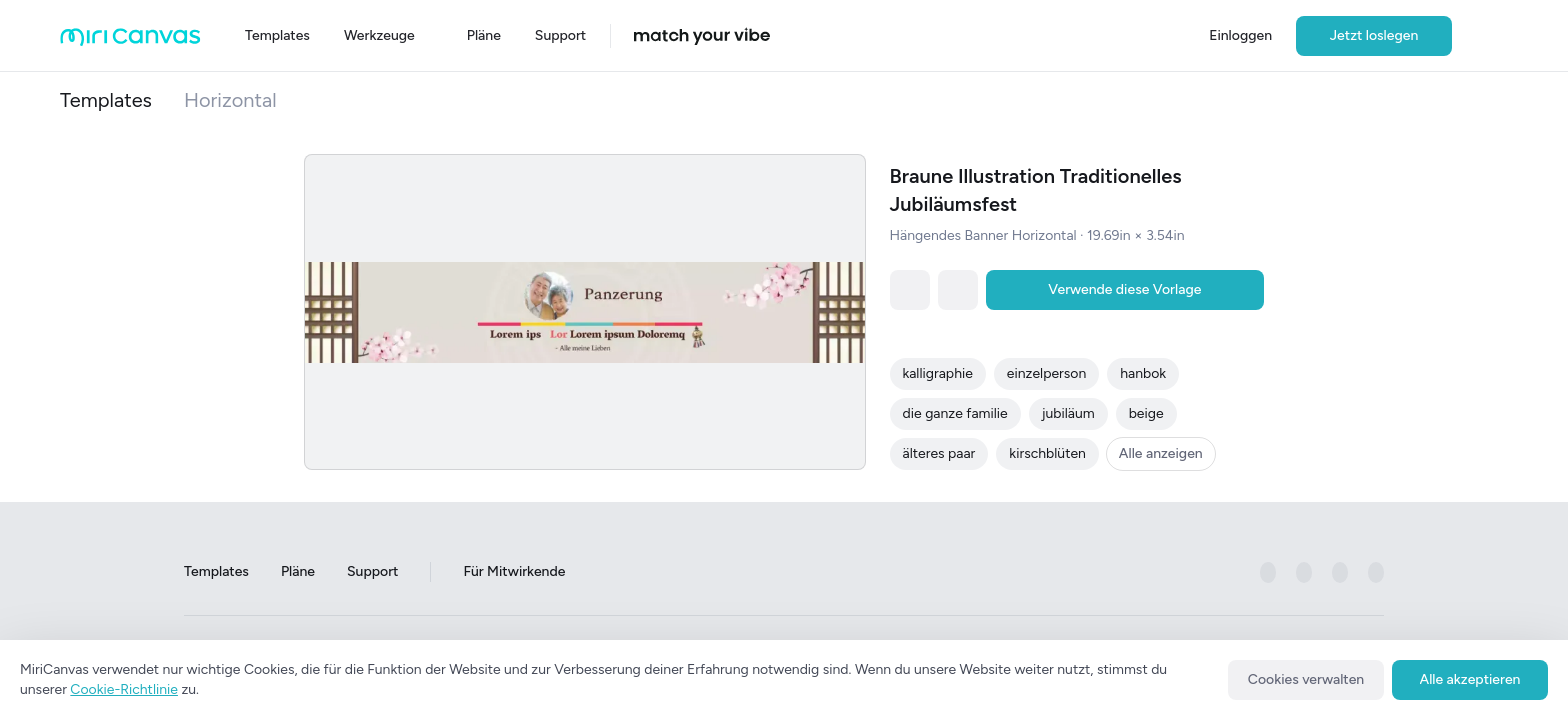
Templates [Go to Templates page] (216, 572)
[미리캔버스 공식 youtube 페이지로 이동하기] (1376, 573)
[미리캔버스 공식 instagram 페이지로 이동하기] (1304, 573)
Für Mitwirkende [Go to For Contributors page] (514, 572)
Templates (106, 100)
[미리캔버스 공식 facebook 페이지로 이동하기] (1268, 573)
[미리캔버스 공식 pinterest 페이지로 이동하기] (1340, 573)
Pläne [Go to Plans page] (298, 572)
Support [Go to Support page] (372, 572)
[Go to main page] (130, 41)
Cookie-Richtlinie (124, 689)
